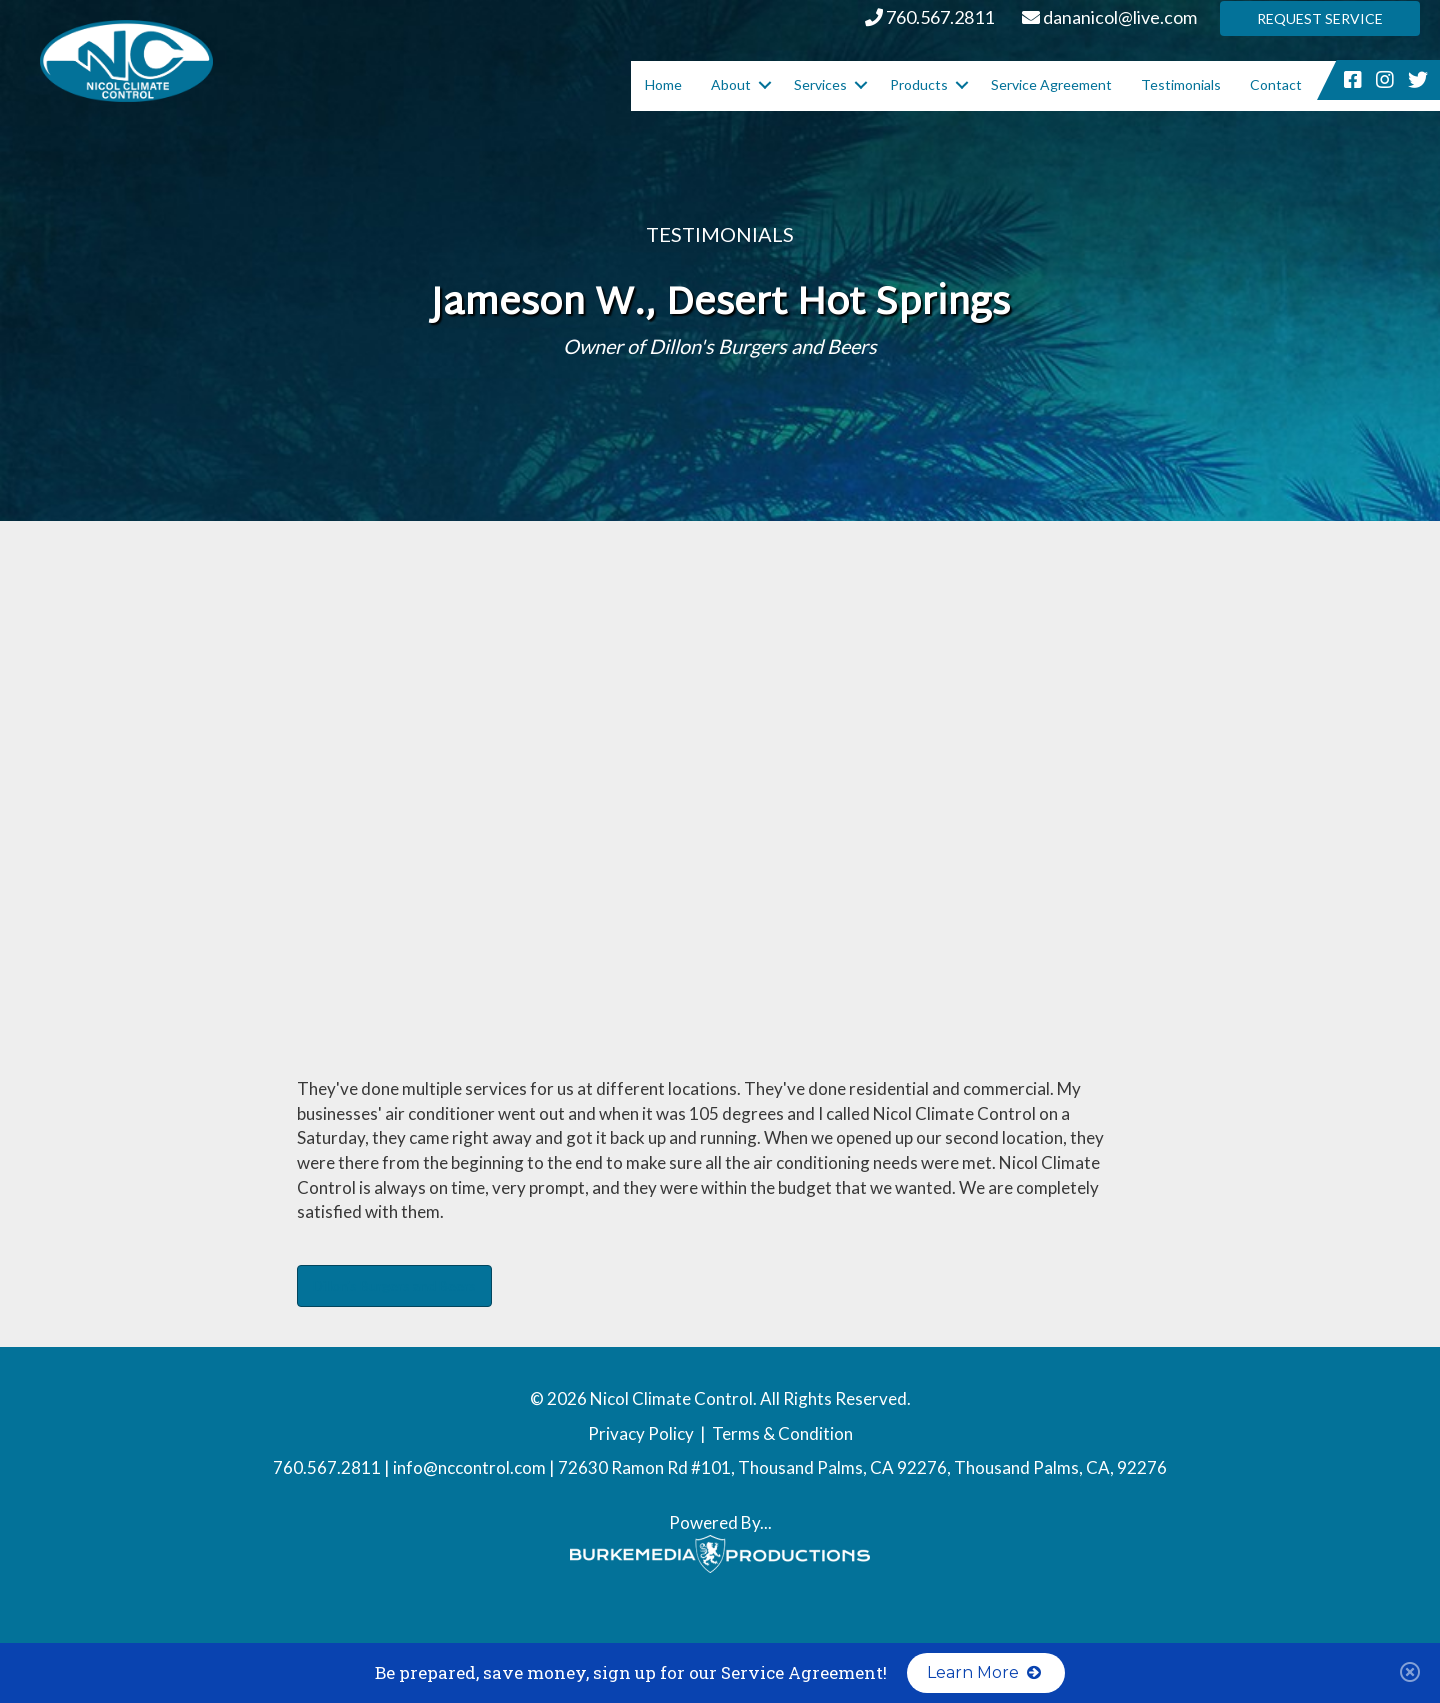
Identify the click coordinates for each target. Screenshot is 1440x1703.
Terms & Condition (782, 1433)
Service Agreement (1051, 84)
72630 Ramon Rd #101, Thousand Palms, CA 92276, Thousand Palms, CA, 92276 (862, 1467)
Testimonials (1181, 84)
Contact (1276, 84)
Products (919, 84)
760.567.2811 (929, 17)
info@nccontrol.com (469, 1467)
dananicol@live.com (1109, 17)
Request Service (1320, 18)
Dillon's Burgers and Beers (394, 1285)
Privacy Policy (641, 1433)
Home (663, 84)
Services (820, 84)
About (731, 84)
